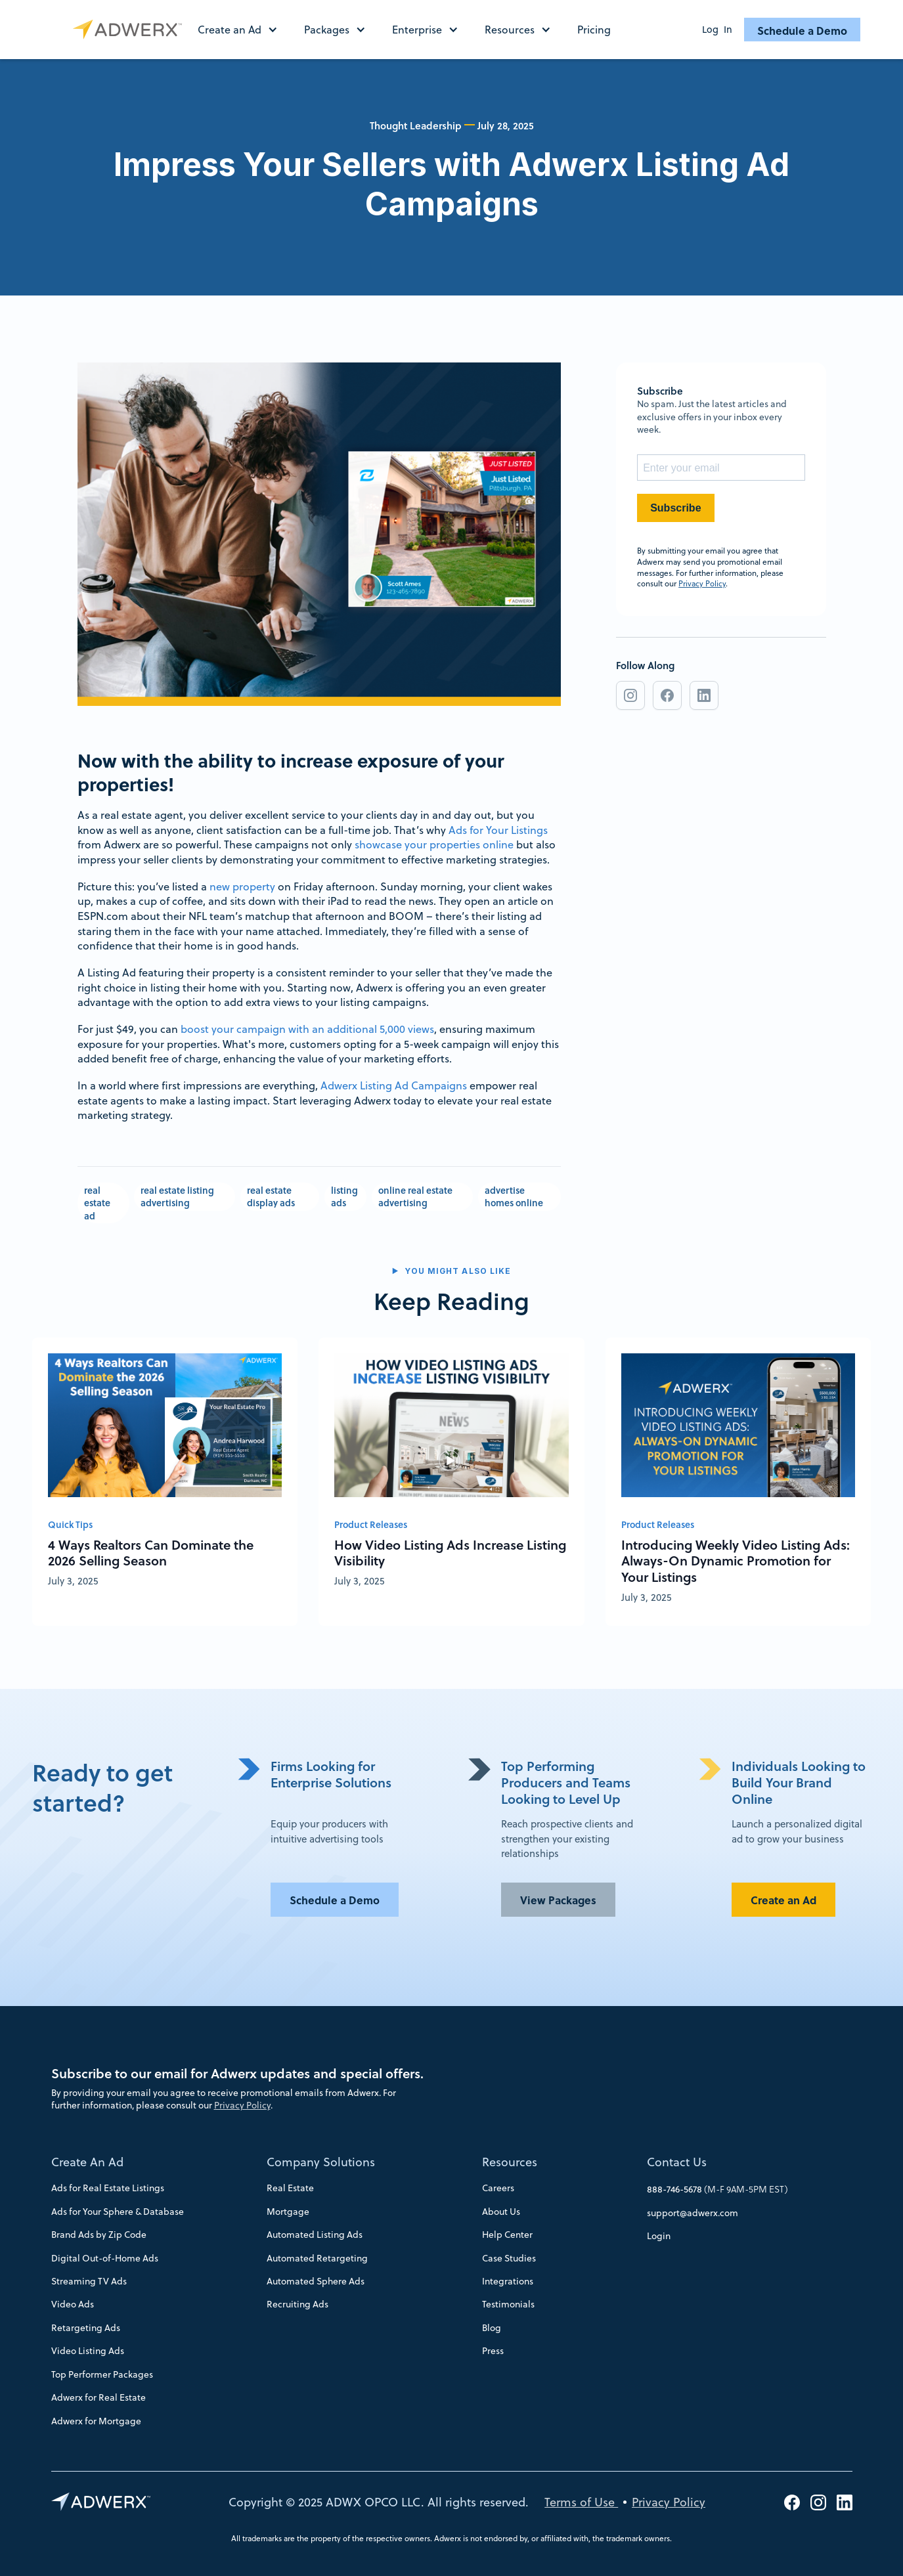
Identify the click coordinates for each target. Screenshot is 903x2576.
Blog (491, 2327)
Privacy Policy (702, 583)
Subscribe (675, 507)
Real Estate (290, 2187)
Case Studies (509, 2258)
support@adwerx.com (692, 2212)
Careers (498, 2187)
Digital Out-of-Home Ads (104, 2258)
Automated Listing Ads (315, 2234)
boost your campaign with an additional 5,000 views (307, 1028)
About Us (501, 2211)
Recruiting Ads (297, 2304)
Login (659, 2235)
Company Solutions (321, 2162)
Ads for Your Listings (498, 829)
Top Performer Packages (102, 2374)
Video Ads (72, 2304)
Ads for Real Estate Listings (107, 2187)
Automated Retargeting (317, 2258)
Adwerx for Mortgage (96, 2421)
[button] (244, 29)
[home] (130, 29)
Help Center (507, 2234)
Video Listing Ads (87, 2350)
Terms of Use (581, 2502)
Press (493, 2350)
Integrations (507, 2281)
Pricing (594, 29)
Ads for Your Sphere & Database (117, 2211)
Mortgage (288, 2211)
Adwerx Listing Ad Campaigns (393, 1085)
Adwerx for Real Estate (98, 2397)
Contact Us (677, 2162)
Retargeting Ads (85, 2327)
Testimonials (508, 2304)
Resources (509, 2162)
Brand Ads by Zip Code (98, 2234)
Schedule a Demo (802, 30)
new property (242, 886)
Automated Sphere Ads (315, 2281)
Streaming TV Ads (89, 2281)
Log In (717, 29)
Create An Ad (87, 2162)
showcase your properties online (434, 844)
